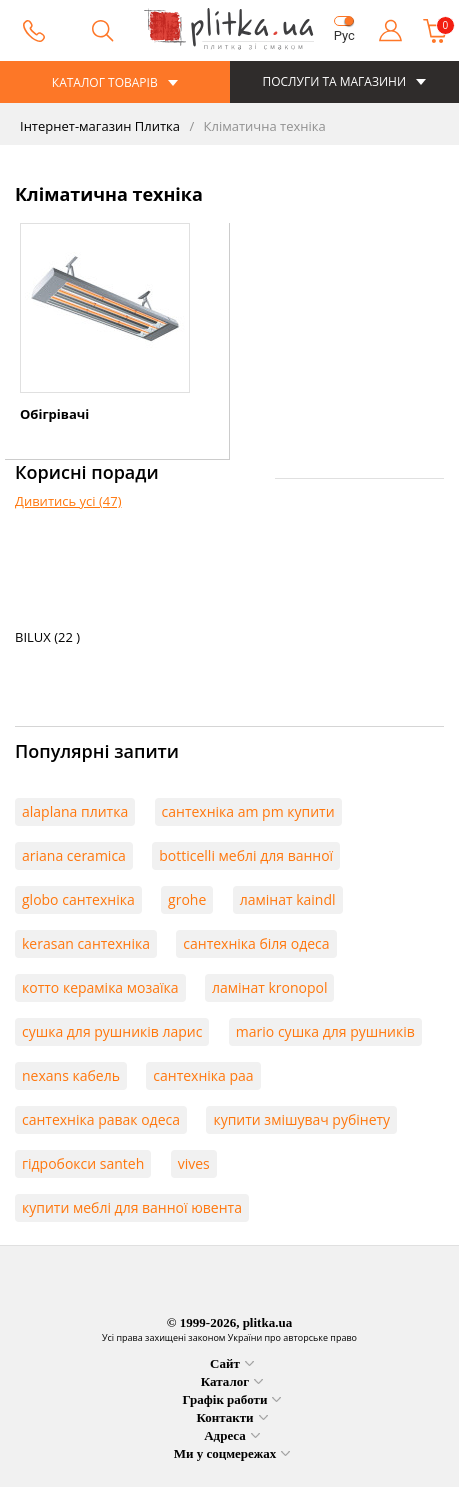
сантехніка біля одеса (256, 943)
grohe (187, 899)
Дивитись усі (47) (68, 501)
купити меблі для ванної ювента (132, 1207)
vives (194, 1163)
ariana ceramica (74, 855)
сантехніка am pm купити (248, 811)
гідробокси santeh (83, 1163)
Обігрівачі (54, 414)
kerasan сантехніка (86, 943)
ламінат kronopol (270, 987)
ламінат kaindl (288, 899)
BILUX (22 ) (47, 637)
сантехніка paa (203, 1075)
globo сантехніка (78, 899)
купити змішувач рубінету (301, 1119)
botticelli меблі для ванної (246, 855)
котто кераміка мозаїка (100, 987)
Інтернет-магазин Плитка (100, 126)
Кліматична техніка (263, 126)
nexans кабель (71, 1075)
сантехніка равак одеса (101, 1119)
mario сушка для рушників (325, 1031)
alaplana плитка (75, 811)
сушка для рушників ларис (112, 1031)
